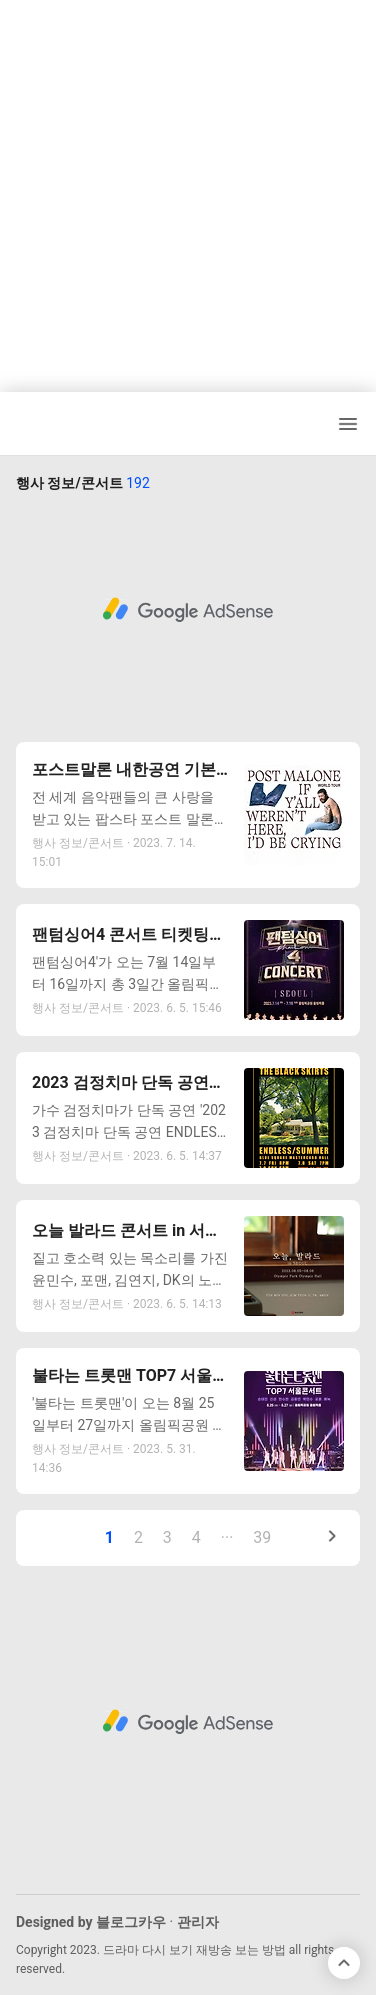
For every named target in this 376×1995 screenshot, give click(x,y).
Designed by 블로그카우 (91, 1922)
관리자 (198, 1922)
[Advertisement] (188, 188)
